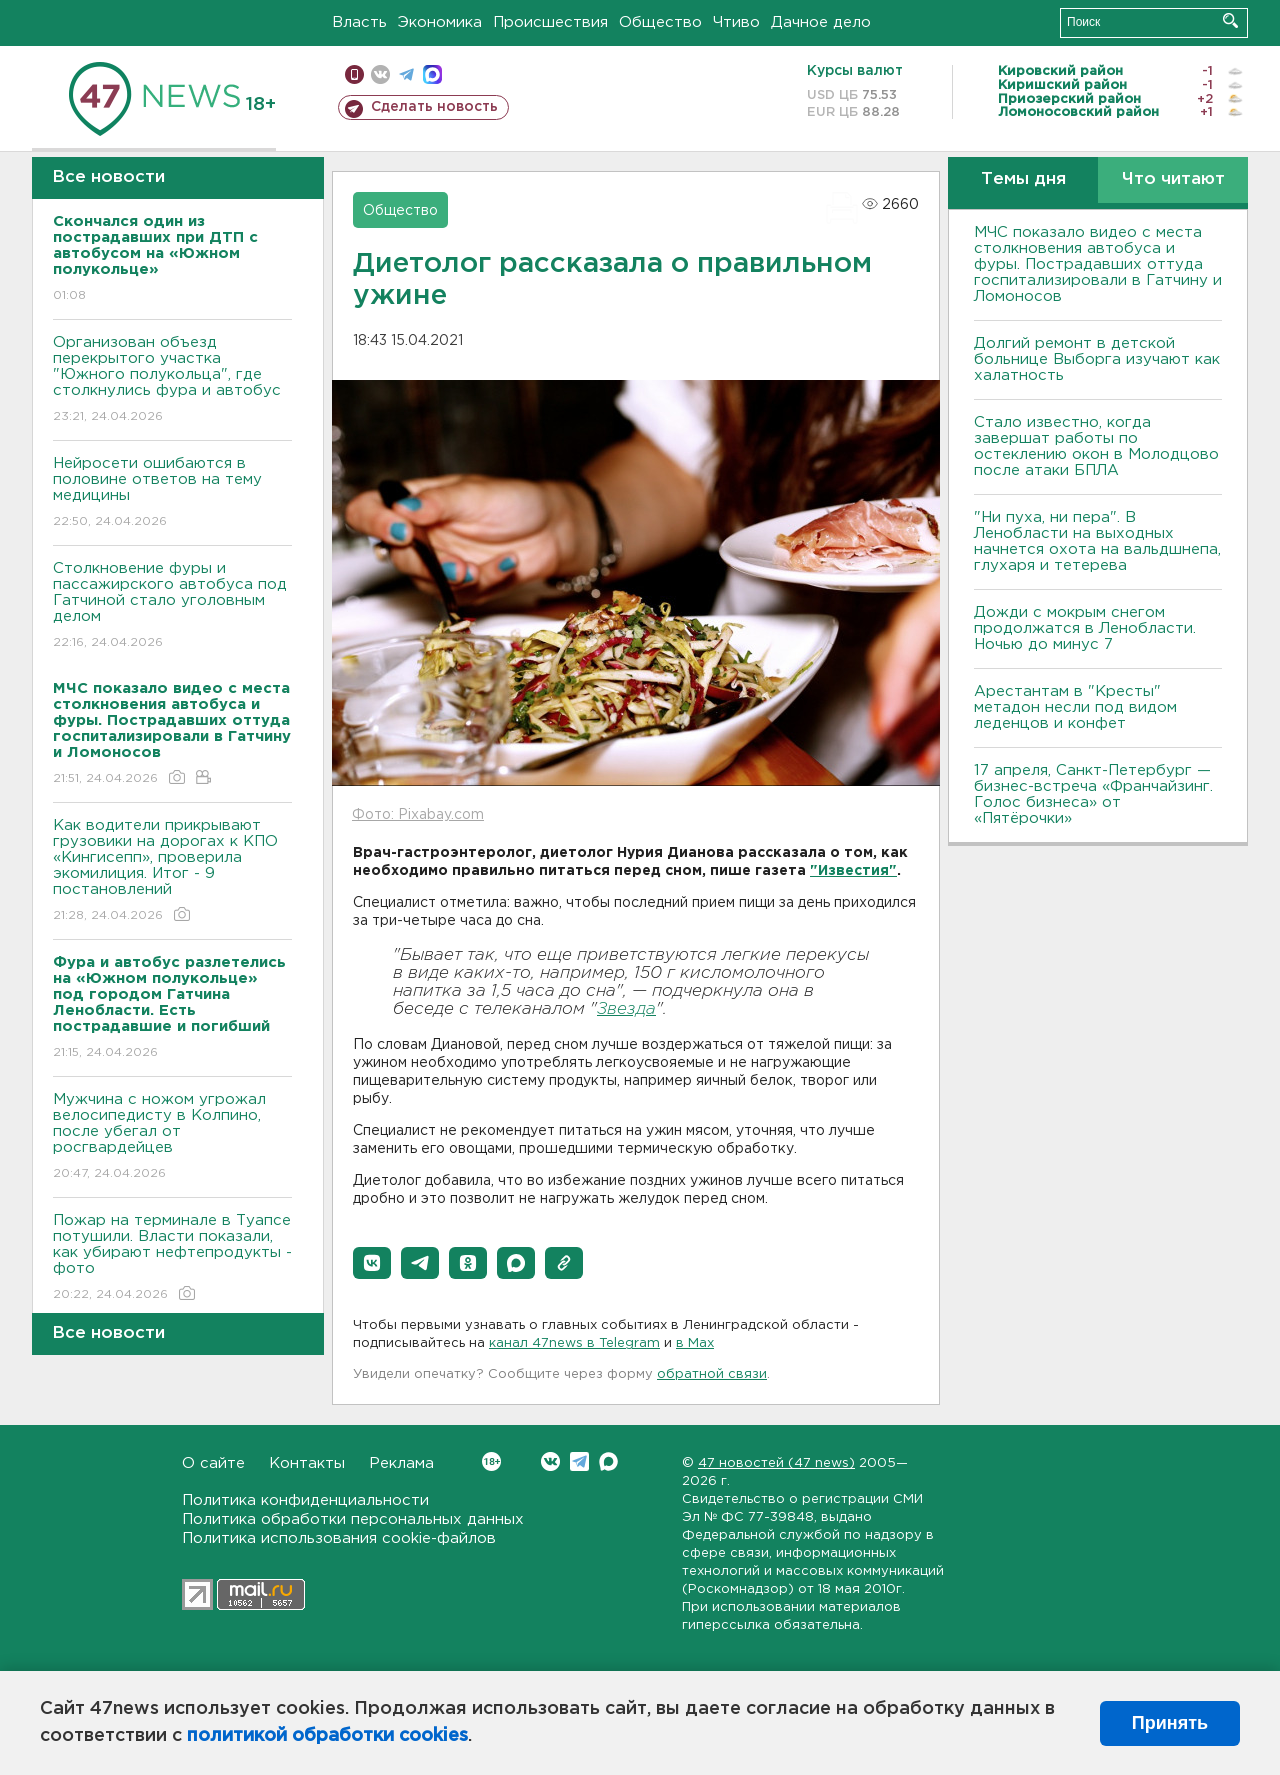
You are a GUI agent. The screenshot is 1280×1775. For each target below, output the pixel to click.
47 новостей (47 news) (776, 1463)
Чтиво (736, 22)
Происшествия (550, 22)
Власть (359, 22)
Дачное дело (821, 22)
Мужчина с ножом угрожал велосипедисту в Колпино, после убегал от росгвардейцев (172, 1137)
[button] (372, 1263)
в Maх (695, 1343)
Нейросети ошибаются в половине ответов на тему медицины (172, 493)
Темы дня (1023, 179)
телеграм (406, 74)
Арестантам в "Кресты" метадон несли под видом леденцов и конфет (1075, 707)
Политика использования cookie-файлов (339, 1538)
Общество (660, 22)
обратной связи (712, 1374)
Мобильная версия (354, 74)
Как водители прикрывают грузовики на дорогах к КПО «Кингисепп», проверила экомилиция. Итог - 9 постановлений (172, 871)
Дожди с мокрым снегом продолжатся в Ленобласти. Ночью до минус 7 (1085, 628)
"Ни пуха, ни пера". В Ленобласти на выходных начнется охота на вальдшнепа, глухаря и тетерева (1097, 541)
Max (608, 1461)
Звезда (626, 1009)
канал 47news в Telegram (574, 1343)
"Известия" (853, 871)
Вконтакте (491, 1461)
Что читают (1173, 179)
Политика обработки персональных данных (353, 1519)
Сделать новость (434, 107)
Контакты (307, 1463)
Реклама (401, 1463)
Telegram (579, 1461)
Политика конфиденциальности (305, 1500)
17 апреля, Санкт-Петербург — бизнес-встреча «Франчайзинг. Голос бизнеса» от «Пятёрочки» (1093, 794)
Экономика (440, 22)
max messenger (432, 74)
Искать (1230, 20)
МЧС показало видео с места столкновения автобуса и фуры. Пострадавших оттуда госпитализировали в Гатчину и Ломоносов (1098, 264)
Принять (1170, 1723)
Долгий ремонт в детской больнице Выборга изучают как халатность (1097, 359)
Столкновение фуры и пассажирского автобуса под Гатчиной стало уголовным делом (172, 606)
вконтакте (380, 74)
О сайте (213, 1463)
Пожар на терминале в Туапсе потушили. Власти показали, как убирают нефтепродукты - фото (172, 1258)
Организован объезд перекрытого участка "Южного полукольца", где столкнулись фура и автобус (172, 380)
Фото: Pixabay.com (418, 815)
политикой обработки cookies (327, 1736)
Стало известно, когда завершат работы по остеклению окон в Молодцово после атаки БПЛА (1096, 446)
